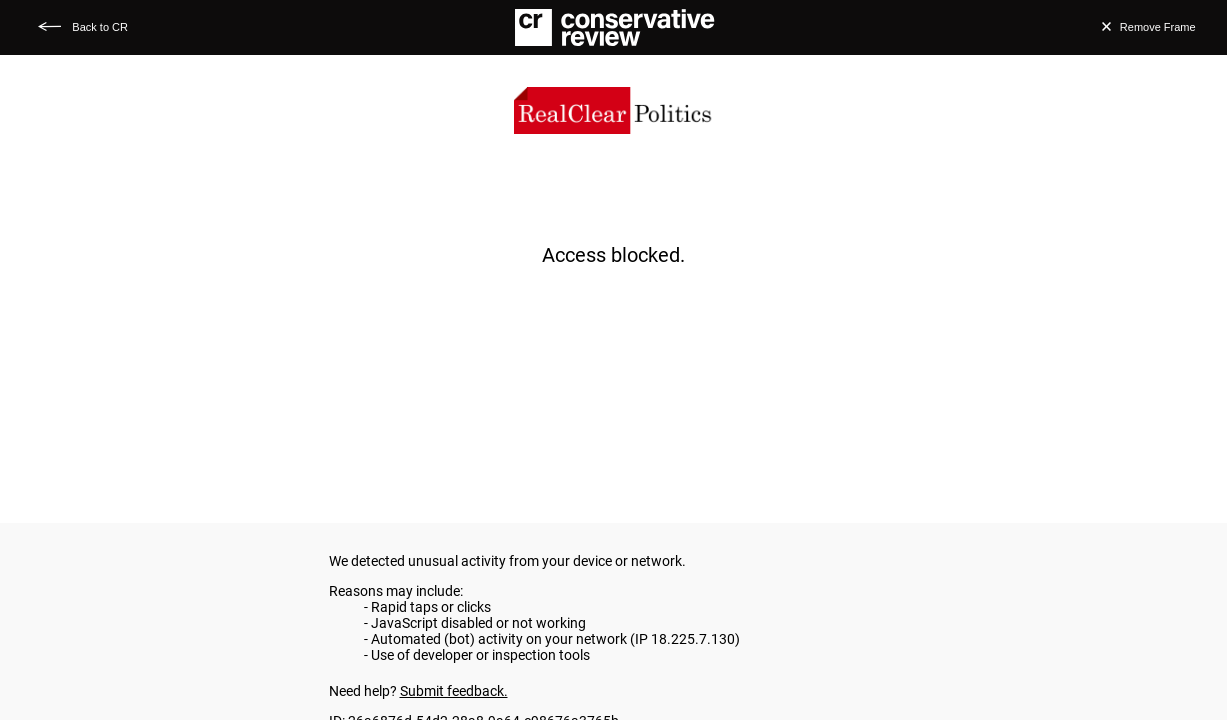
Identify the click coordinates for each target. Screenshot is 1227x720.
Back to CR (100, 27)
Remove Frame (1158, 27)
